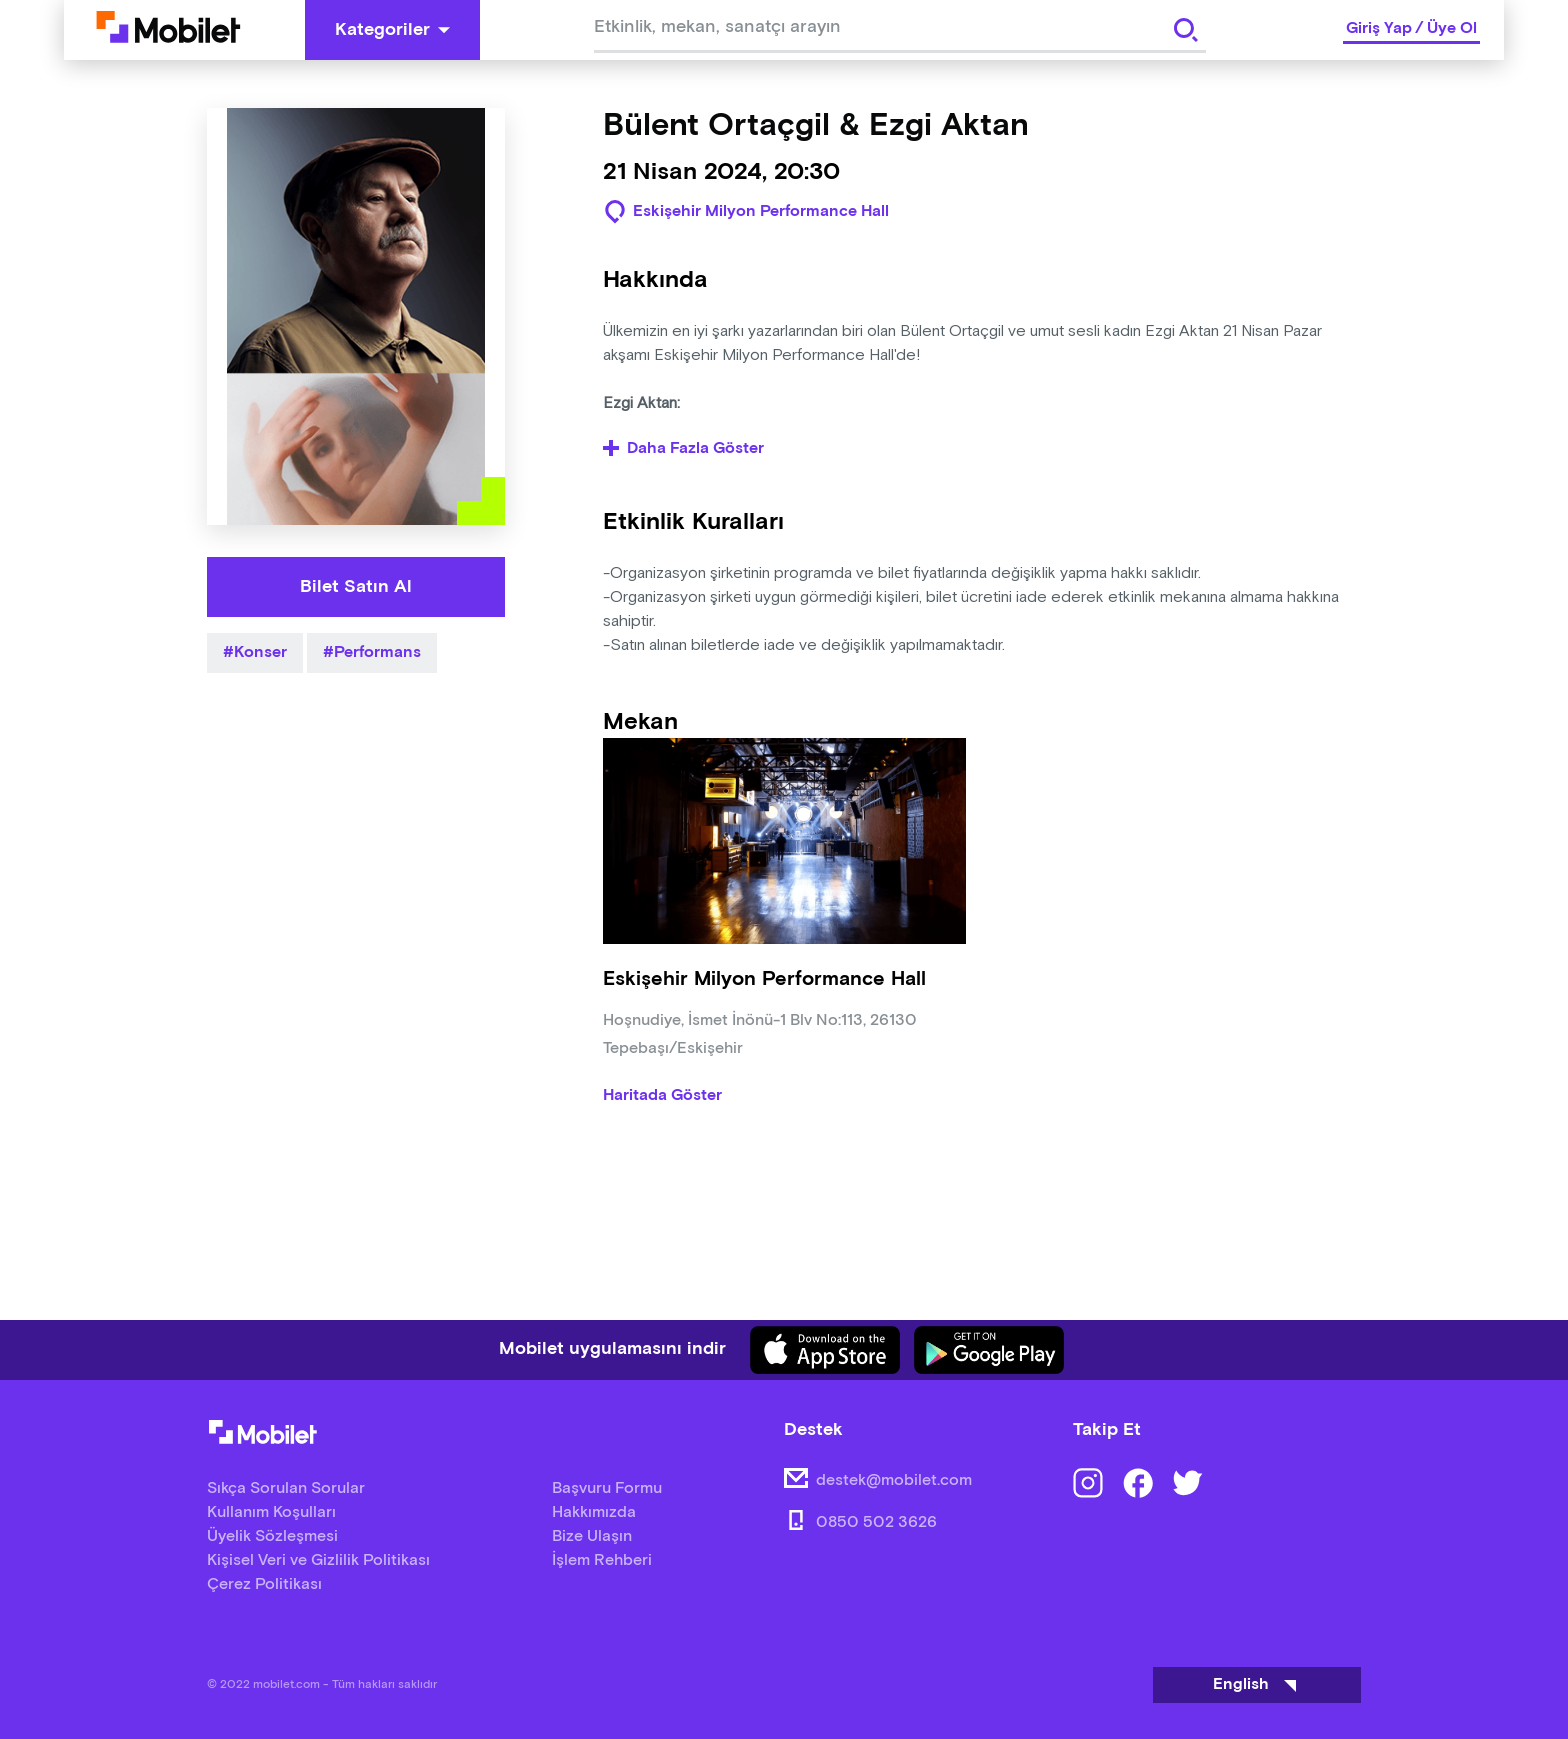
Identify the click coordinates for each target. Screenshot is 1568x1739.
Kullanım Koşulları (271, 1512)
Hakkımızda (594, 1512)
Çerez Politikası (264, 1584)
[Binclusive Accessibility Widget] (44, 1677)
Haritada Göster (662, 1096)
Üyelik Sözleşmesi (272, 1536)
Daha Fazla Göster (683, 449)
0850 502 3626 (876, 1522)
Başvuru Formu (607, 1488)
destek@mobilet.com (894, 1480)
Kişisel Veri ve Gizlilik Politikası (318, 1560)
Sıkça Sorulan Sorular (286, 1488)
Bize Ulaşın (592, 1536)
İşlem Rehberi (602, 1560)
